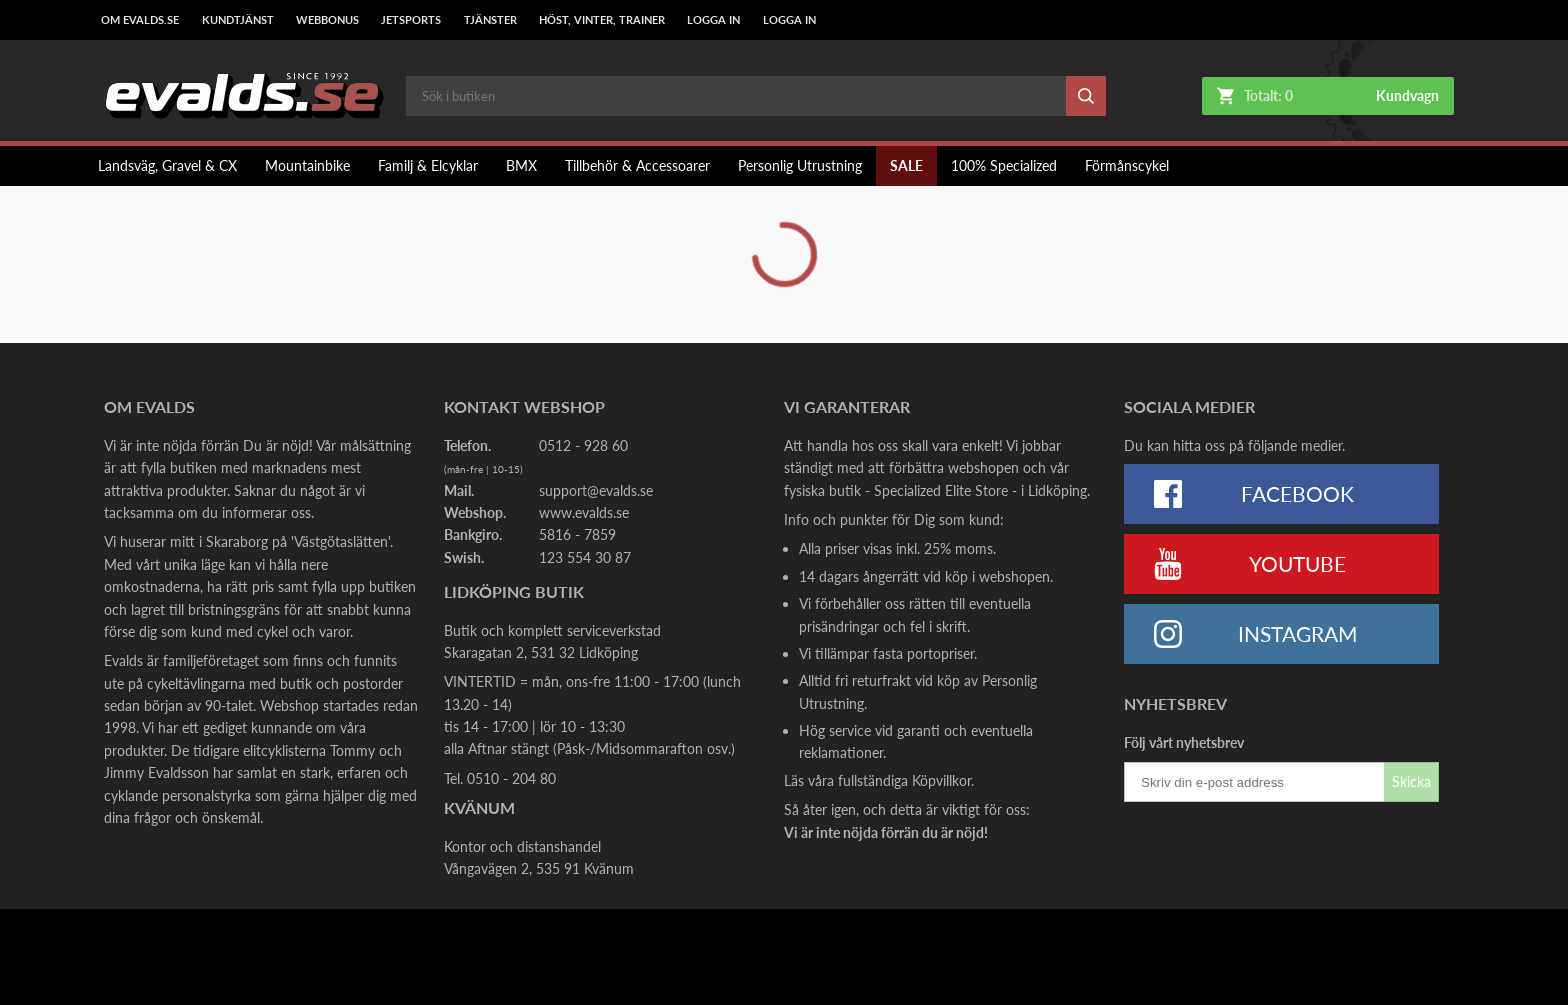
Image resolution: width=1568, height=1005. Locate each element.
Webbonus (327, 20)
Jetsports (411, 20)
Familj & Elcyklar (428, 165)
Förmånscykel (1127, 165)
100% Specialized (1004, 165)
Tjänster (490, 20)
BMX (521, 165)
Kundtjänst (238, 20)
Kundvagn (1407, 96)
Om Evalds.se (140, 20)
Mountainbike (307, 165)
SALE (906, 165)
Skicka (1411, 781)
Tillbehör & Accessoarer (637, 165)
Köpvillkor (941, 780)
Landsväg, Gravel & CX (167, 165)
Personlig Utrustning (800, 165)
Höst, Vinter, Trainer (602, 20)
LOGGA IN (713, 20)
